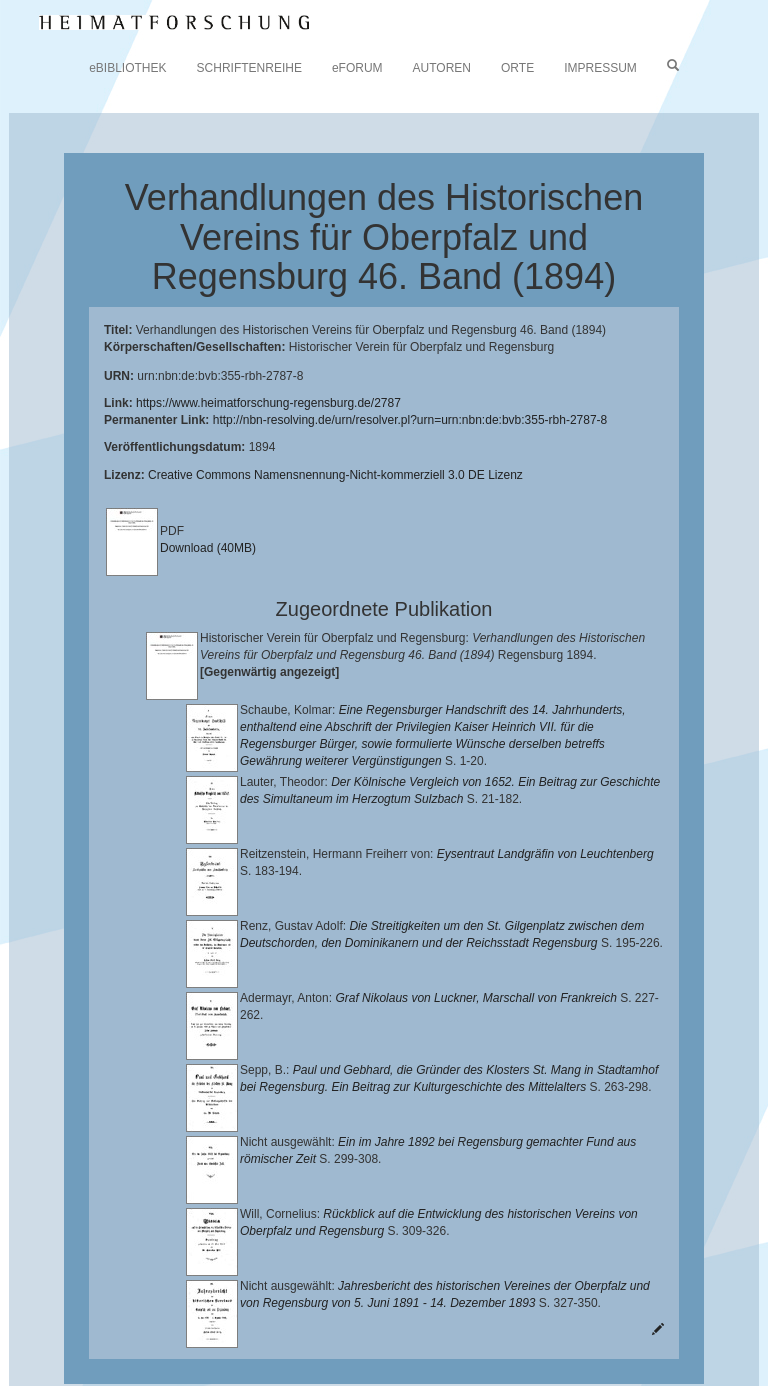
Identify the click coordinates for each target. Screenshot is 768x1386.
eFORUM (357, 68)
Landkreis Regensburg (346, 1311)
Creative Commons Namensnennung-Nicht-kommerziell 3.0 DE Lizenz (335, 475)
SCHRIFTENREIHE (249, 68)
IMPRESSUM (600, 68)
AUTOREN (442, 68)
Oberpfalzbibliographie (248, 1343)
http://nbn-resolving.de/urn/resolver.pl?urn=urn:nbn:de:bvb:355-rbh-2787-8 (410, 420)
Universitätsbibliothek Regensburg (573, 1280)
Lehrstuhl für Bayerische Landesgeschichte (261, 1296)
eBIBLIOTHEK (127, 68)
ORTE (517, 68)
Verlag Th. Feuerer (341, 1327)
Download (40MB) (208, 548)
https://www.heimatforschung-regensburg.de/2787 (268, 403)
